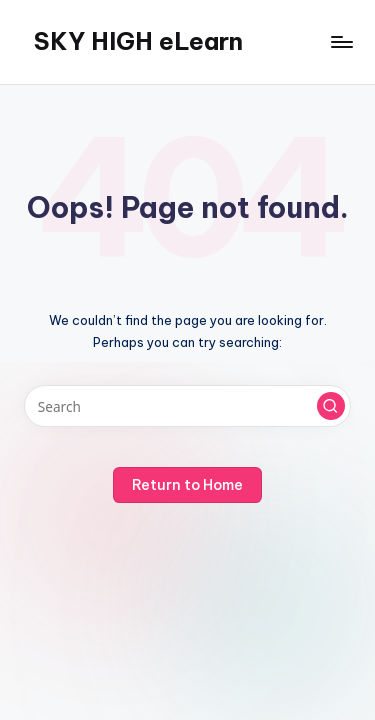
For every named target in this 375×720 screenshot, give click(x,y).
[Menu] (341, 41)
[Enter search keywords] (187, 406)
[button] (331, 406)
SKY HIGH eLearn (138, 41)
